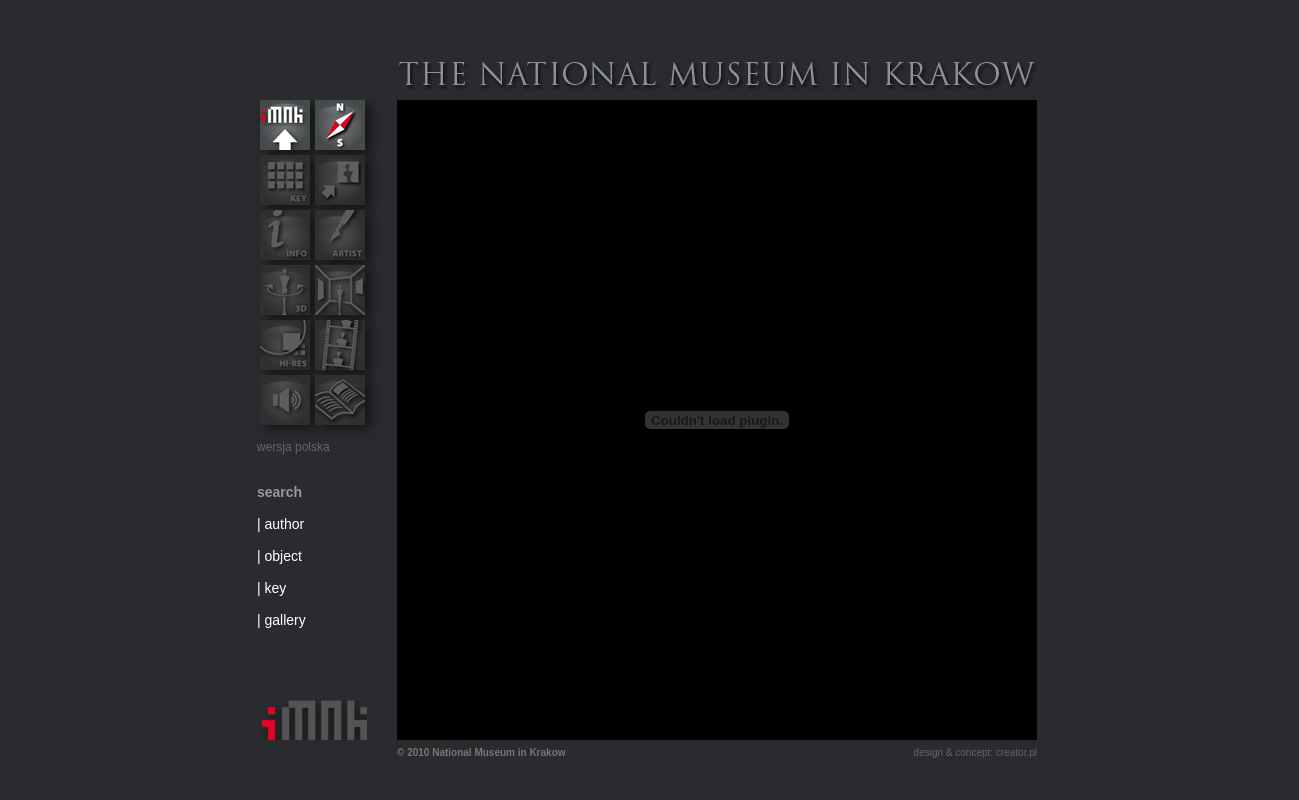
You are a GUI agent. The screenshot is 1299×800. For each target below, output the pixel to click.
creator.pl (1016, 752)
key (276, 588)
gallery (285, 620)
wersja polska (293, 447)
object (283, 556)
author (285, 524)
